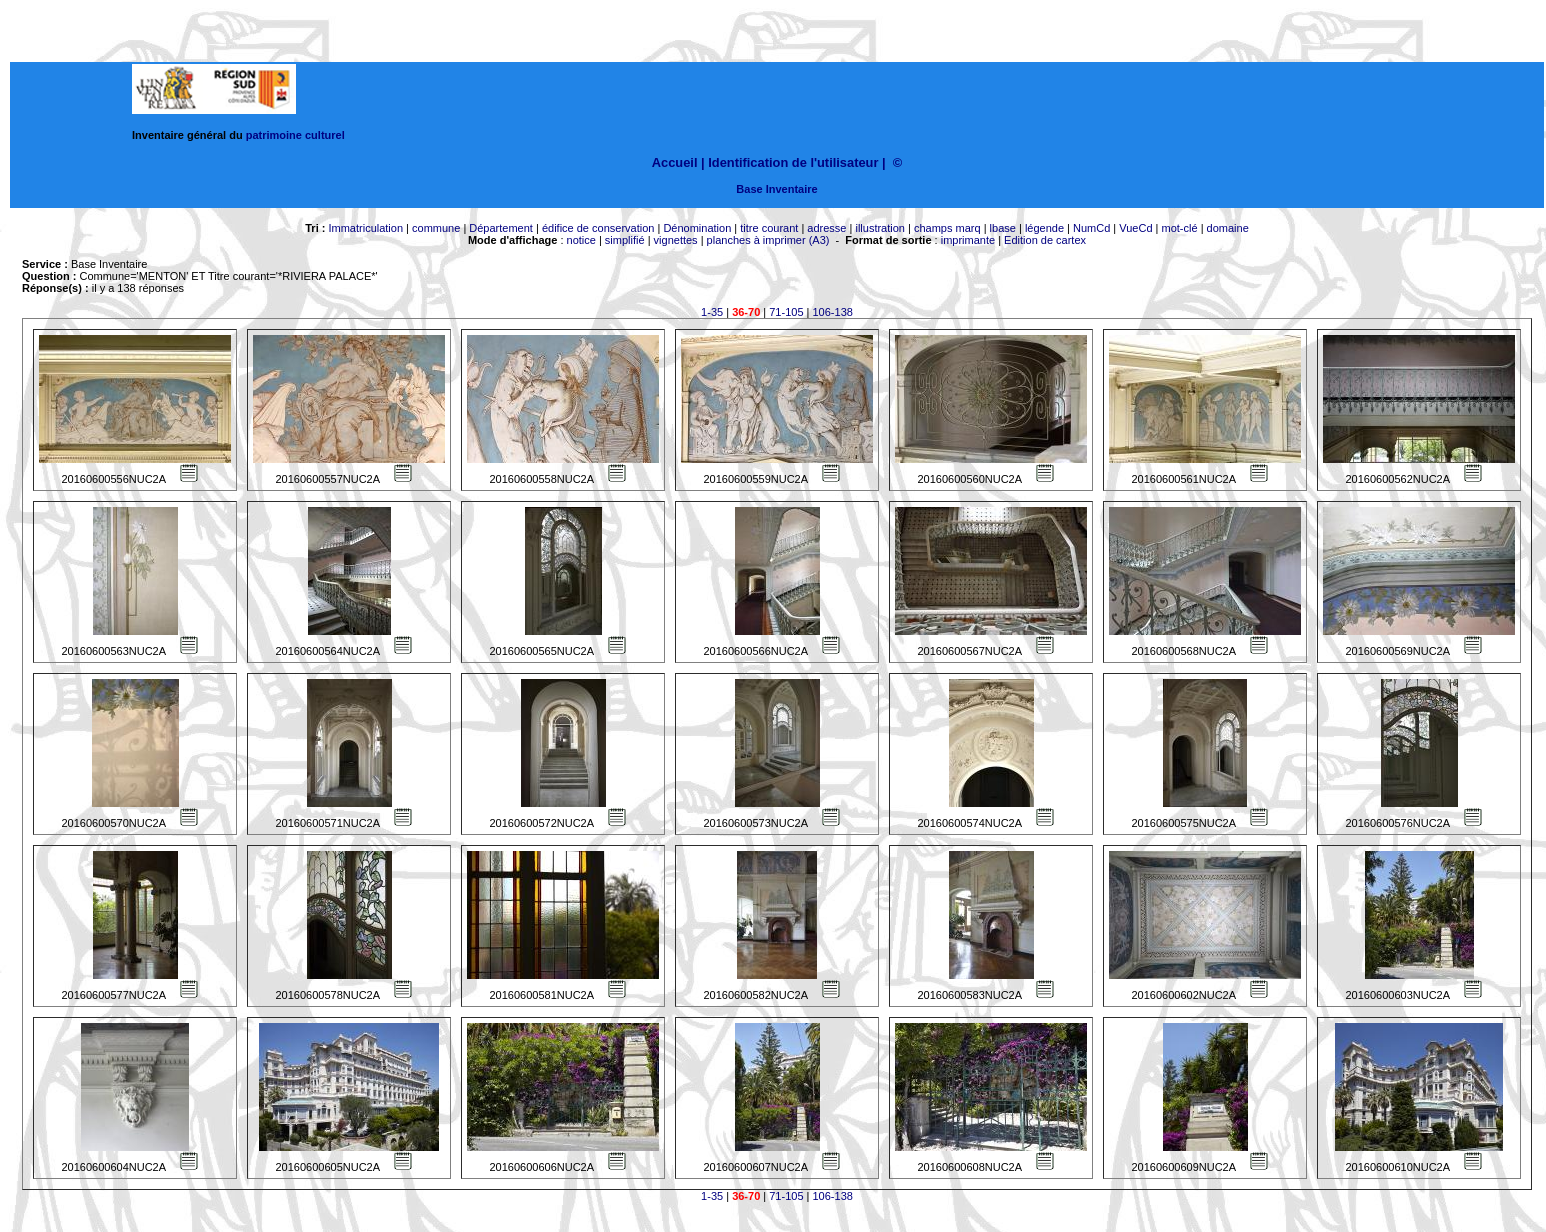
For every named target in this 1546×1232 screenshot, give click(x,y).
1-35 (712, 312)
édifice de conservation (598, 228)
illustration (880, 228)
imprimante (968, 240)
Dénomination (697, 228)
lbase (1003, 228)
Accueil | (678, 162)
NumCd (1091, 228)
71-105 (786, 312)
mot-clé (1180, 228)
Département (501, 228)
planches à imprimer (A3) (768, 240)
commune (436, 228)
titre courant (769, 228)
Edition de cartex (1045, 240)
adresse (826, 228)
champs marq (947, 228)
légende (1044, 228)
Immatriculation (365, 228)
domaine (1228, 228)
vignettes (676, 240)
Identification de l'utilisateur (793, 162)
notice (581, 240)
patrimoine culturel (295, 135)
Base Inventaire (776, 189)
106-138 (833, 312)
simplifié (625, 240)
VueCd (1135, 228)
